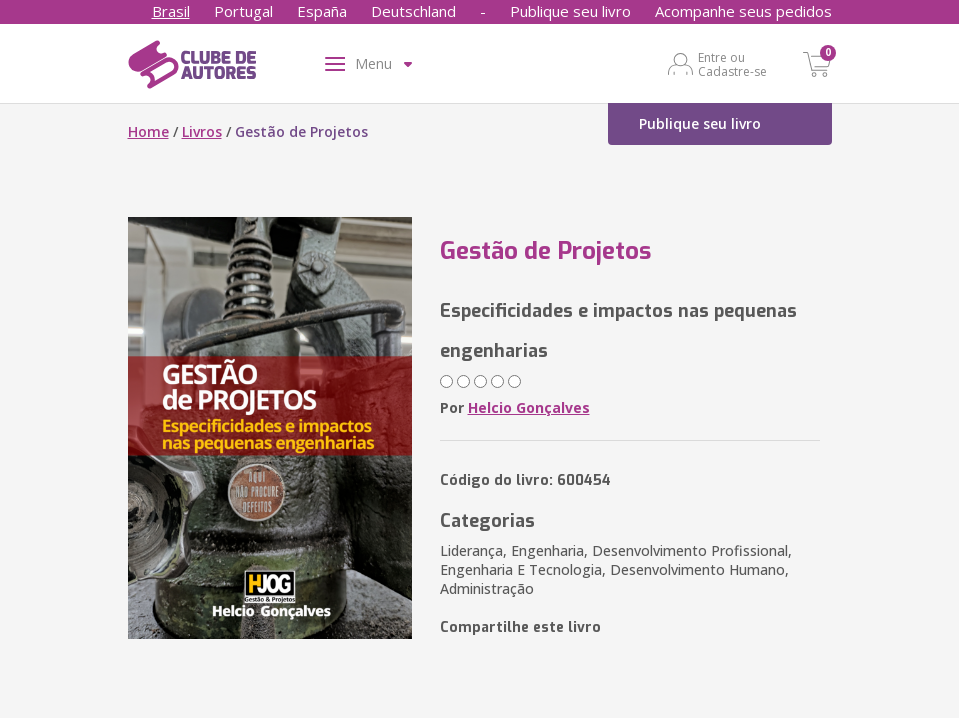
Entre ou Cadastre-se (732, 64)
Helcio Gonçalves (529, 407)
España (322, 11)
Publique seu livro (570, 11)
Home (148, 131)
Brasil (171, 11)
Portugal (243, 11)
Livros (202, 131)
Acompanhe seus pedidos (743, 11)
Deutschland (413, 11)
